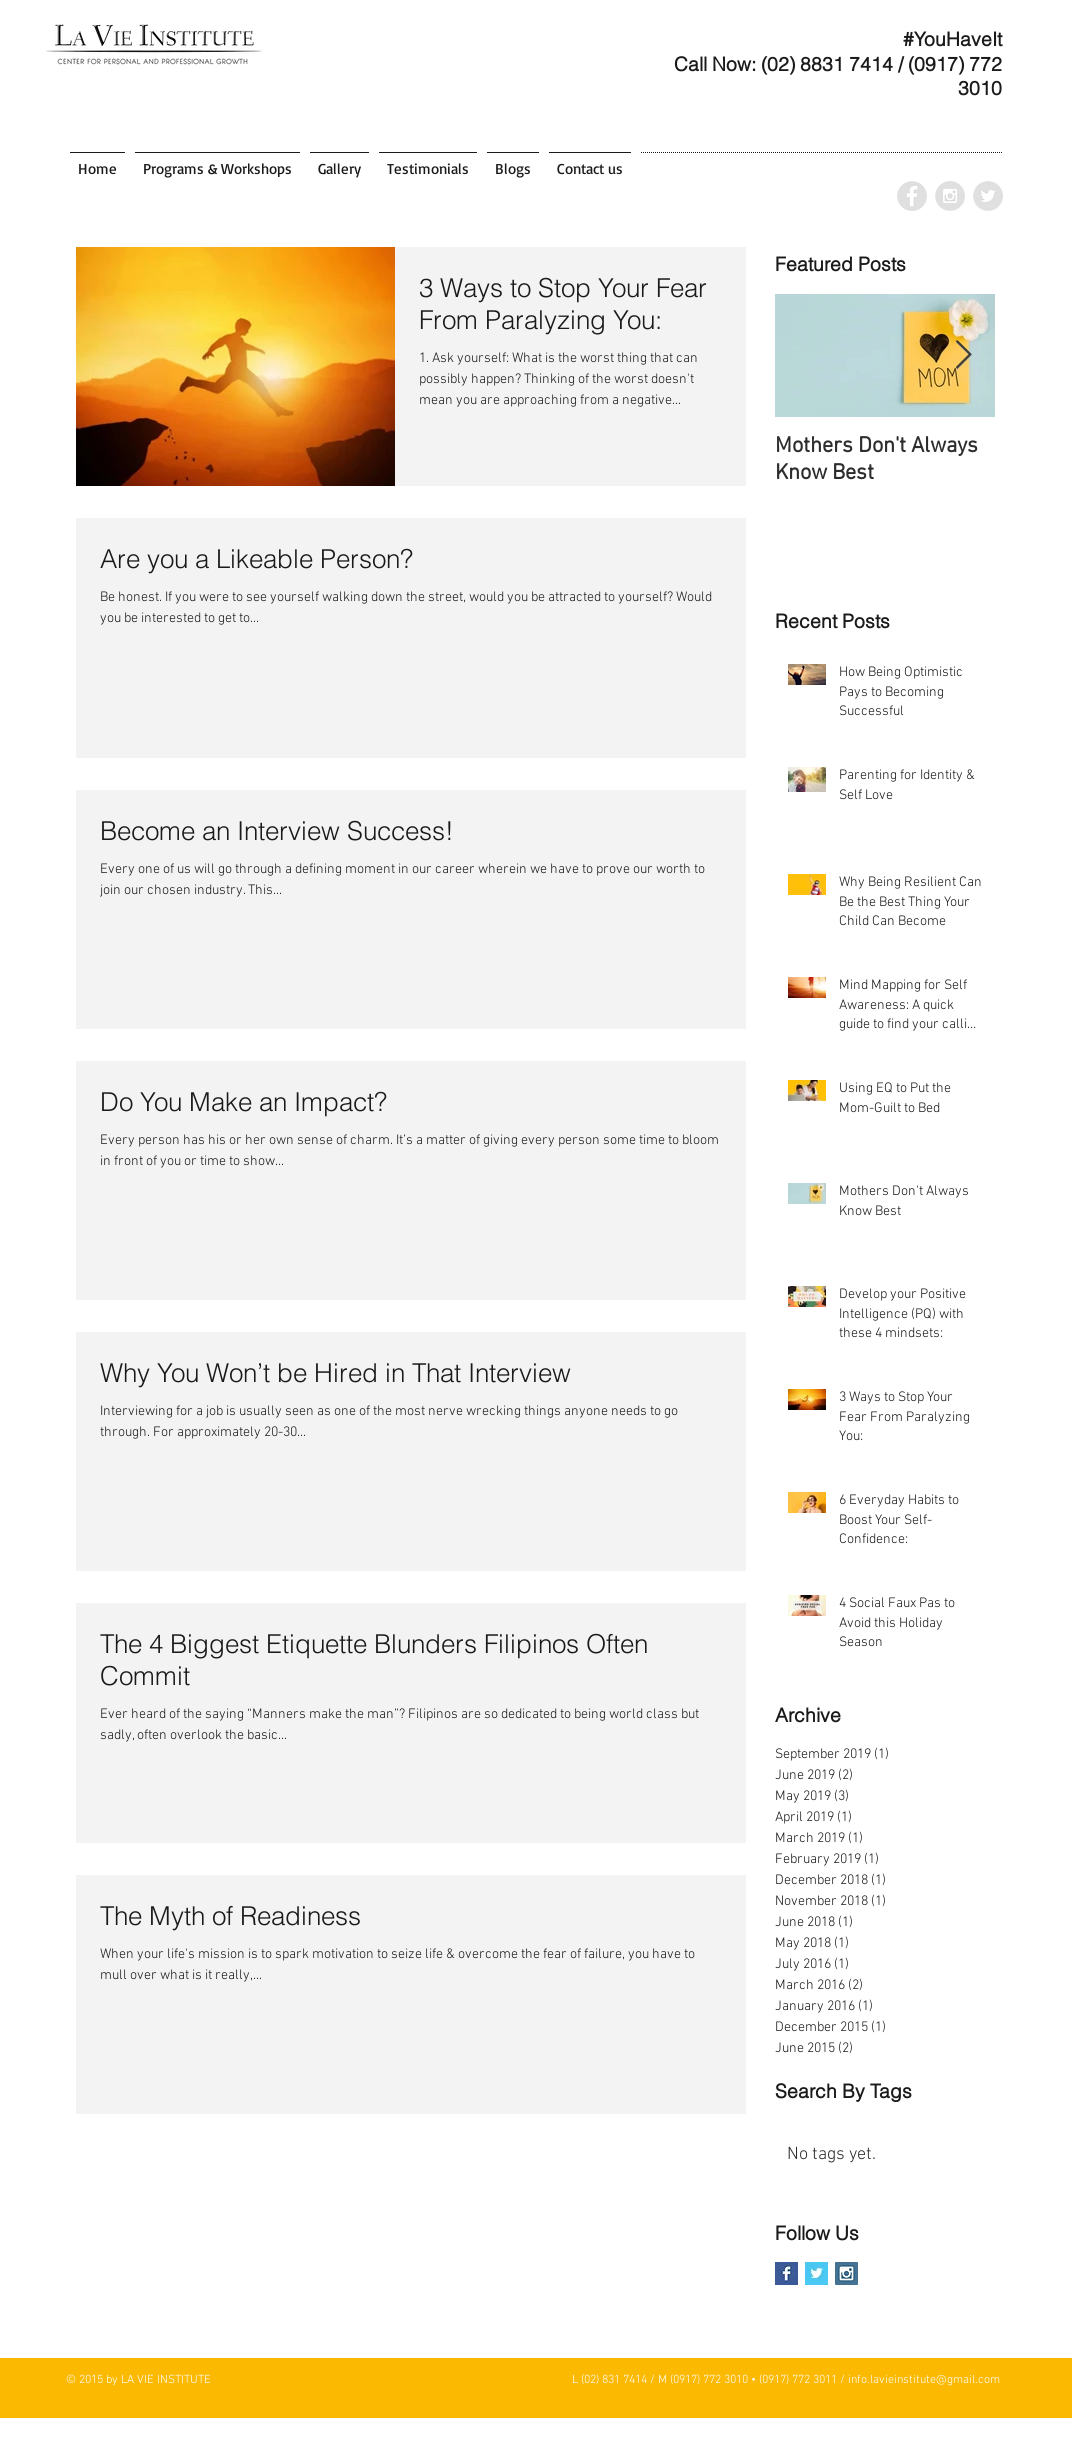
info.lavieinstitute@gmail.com (924, 2380)
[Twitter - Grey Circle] (988, 196)
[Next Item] (963, 355)
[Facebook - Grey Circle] (912, 196)
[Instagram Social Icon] (846, 2273)
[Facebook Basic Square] (786, 2273)
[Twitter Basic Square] (816, 2273)
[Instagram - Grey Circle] (950, 196)
